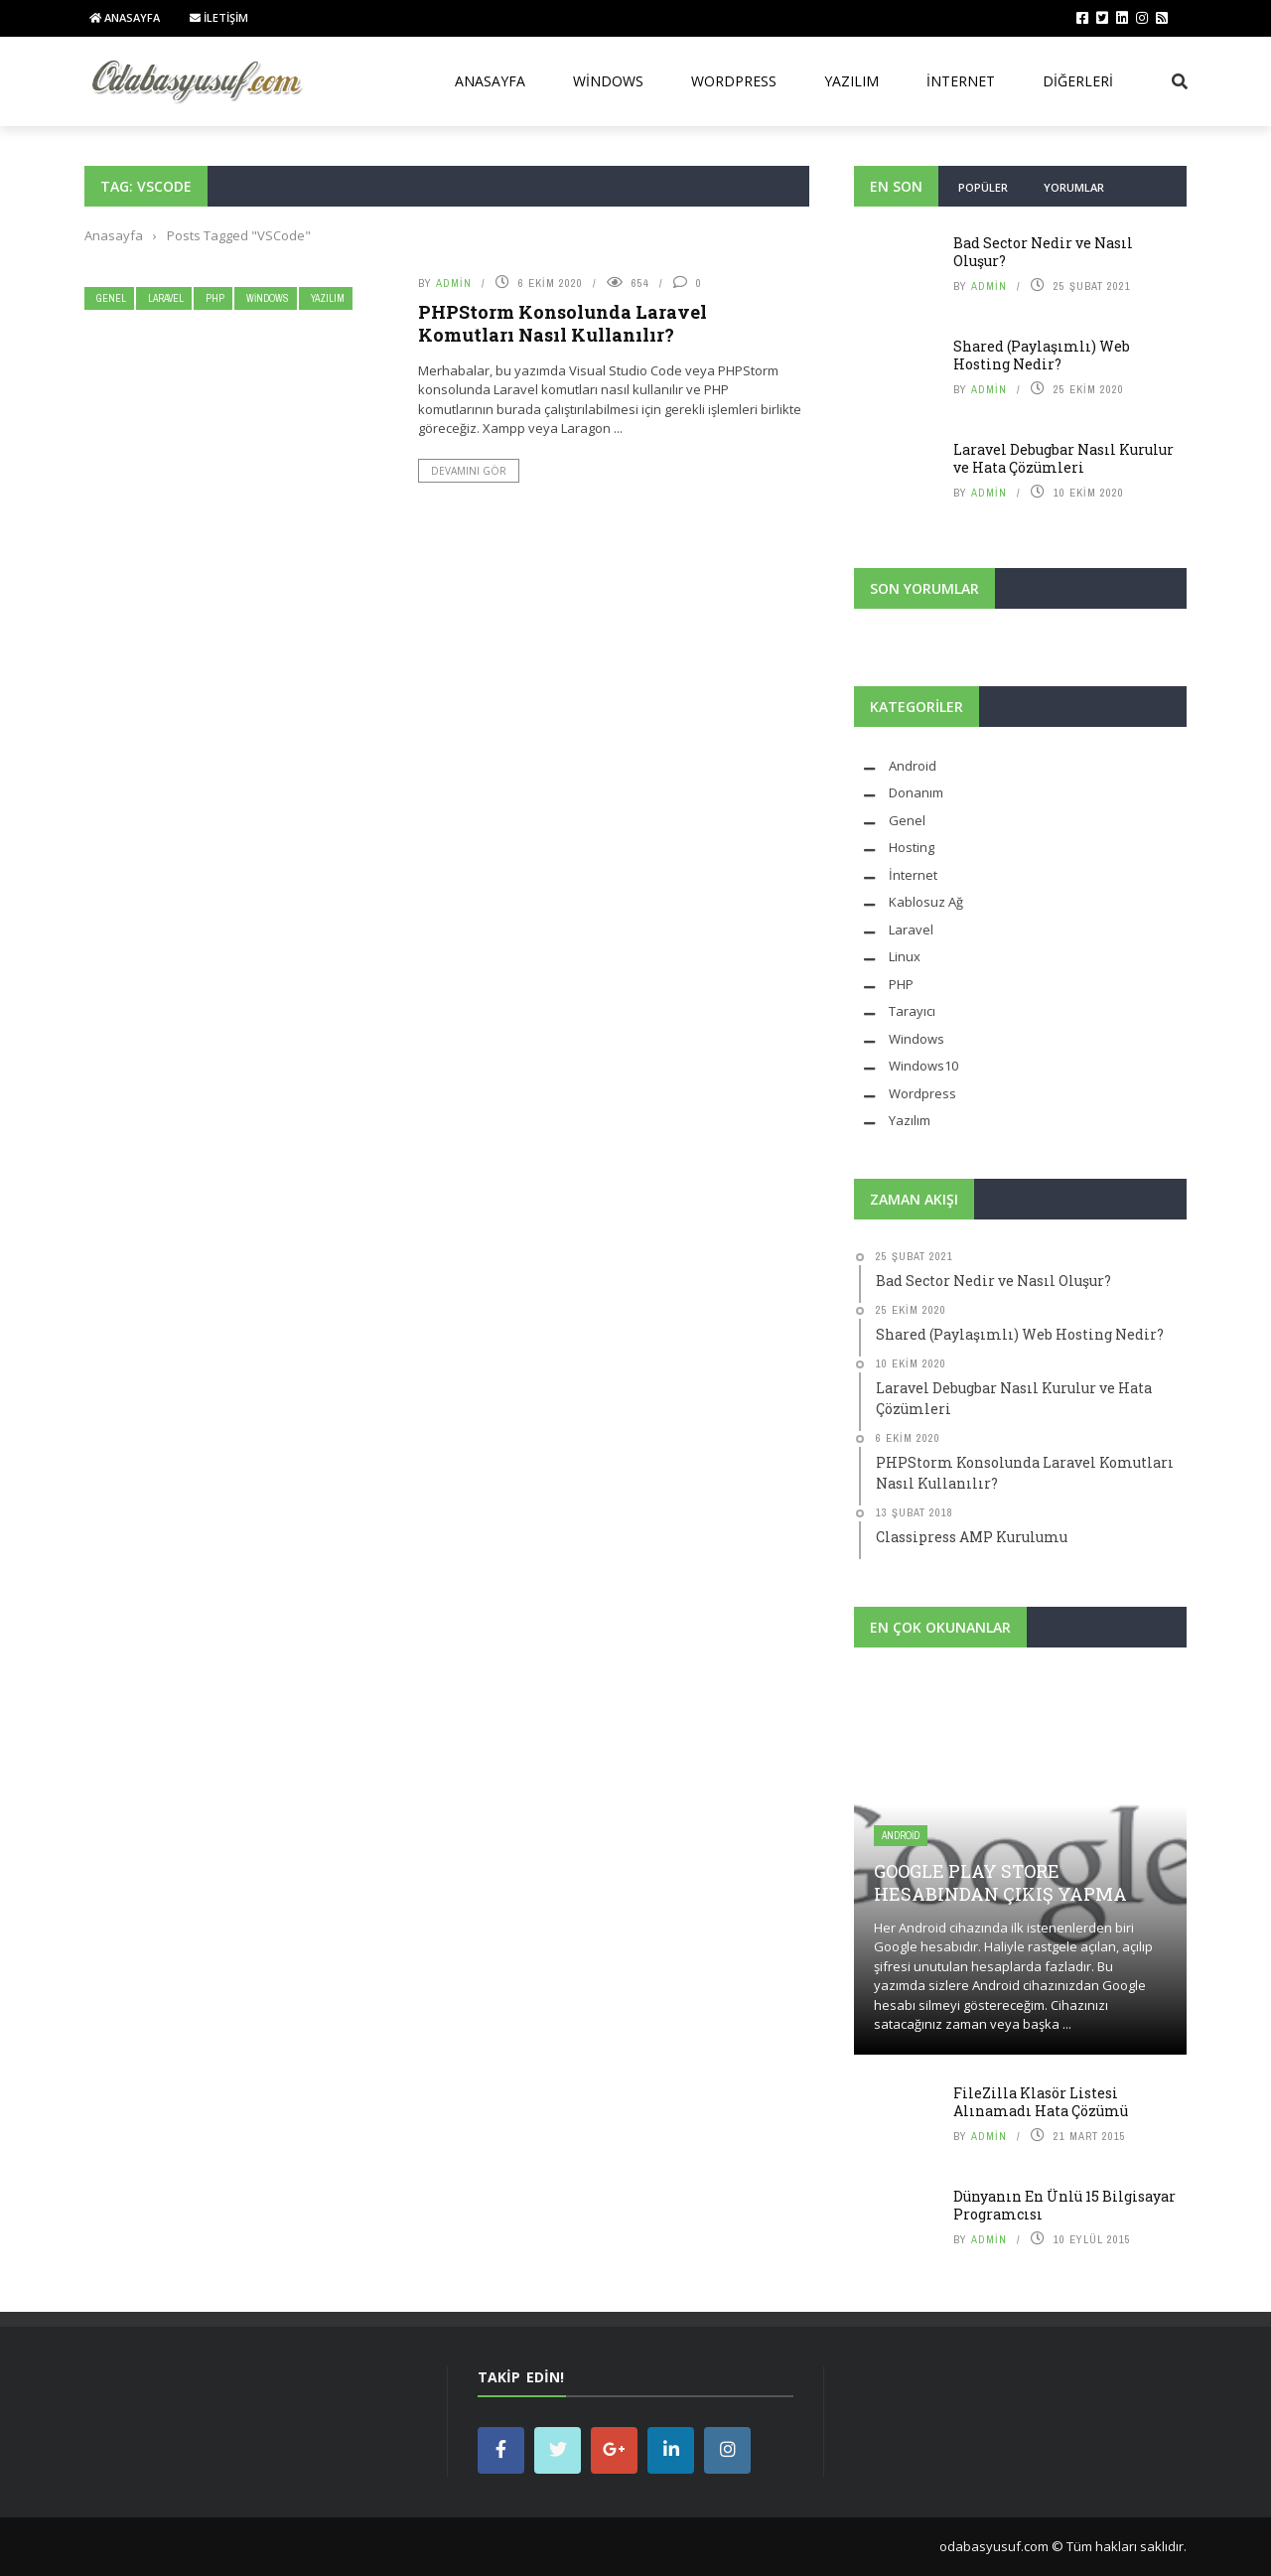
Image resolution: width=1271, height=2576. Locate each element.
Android (912, 766)
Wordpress (922, 1093)
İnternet (960, 81)
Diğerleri (1078, 81)
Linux (904, 956)
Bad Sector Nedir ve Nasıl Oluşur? (1043, 251)
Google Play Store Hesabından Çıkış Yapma (1000, 1882)
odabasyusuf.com (994, 2546)
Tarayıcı (912, 1011)
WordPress (734, 81)
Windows (608, 81)
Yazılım (851, 81)
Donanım (916, 792)
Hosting (911, 847)
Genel (111, 298)
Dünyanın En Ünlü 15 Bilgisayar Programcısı (1064, 2205)
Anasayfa (124, 17)
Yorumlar (1074, 187)
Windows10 (923, 1065)
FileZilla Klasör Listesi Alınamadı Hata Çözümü (1040, 2101)
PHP (215, 298)
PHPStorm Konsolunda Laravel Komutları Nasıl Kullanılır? (562, 323)
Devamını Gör (468, 471)
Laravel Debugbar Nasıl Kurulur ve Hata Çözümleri (1063, 458)
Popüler (983, 187)
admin (454, 283)
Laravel (166, 298)
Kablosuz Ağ (926, 902)
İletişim (219, 17)
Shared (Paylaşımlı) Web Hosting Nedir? (1041, 355)
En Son (896, 186)
